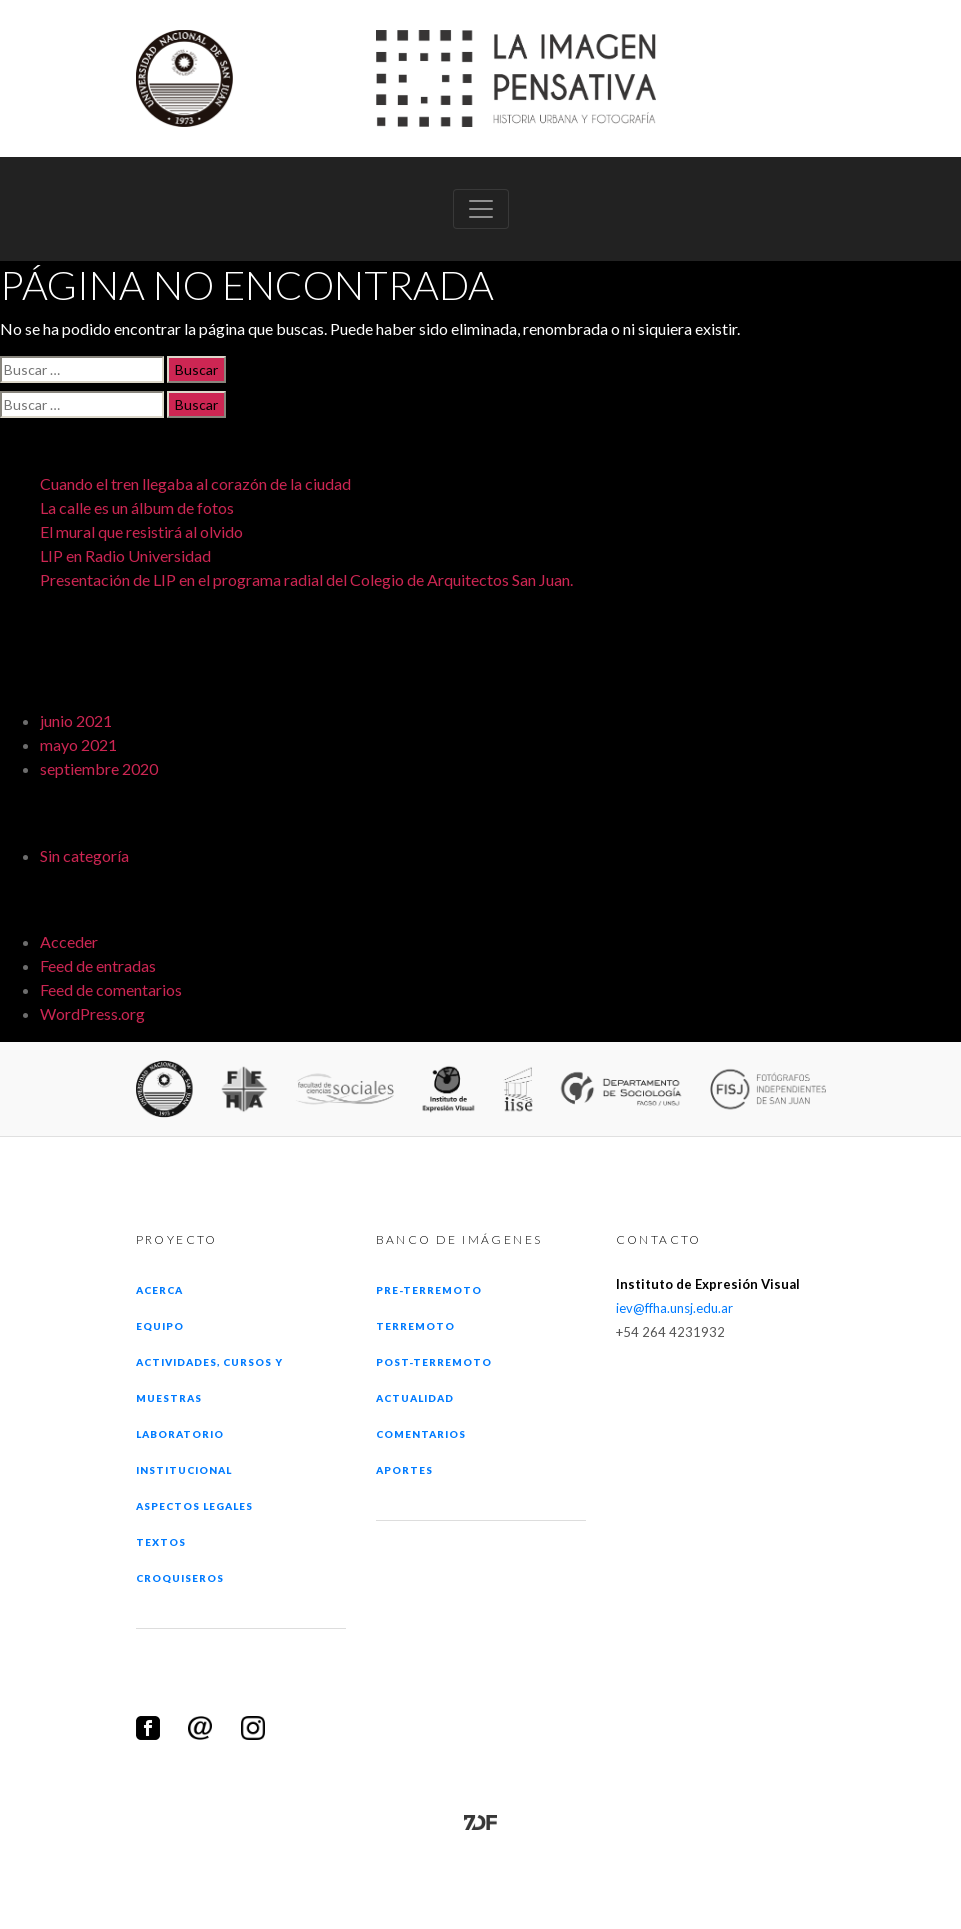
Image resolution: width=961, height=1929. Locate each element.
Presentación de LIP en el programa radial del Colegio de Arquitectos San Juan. (306, 579)
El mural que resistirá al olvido (141, 531)
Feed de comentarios (111, 989)
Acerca (159, 1290)
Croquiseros (180, 1578)
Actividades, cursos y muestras (210, 1380)
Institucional (184, 1470)
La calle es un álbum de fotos (137, 507)
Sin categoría (84, 855)
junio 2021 (76, 720)
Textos (161, 1542)
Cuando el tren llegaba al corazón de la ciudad (195, 483)
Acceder (69, 941)
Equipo (160, 1326)
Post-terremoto (434, 1362)
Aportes (404, 1470)
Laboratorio (180, 1434)
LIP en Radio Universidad (125, 555)
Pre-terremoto (429, 1290)
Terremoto (415, 1326)
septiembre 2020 (99, 768)
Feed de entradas (98, 965)
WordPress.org (92, 1013)
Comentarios (421, 1434)
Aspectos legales (195, 1506)
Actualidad (415, 1398)
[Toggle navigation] (481, 209)
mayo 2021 (78, 744)
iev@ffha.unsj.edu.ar (674, 1308)
